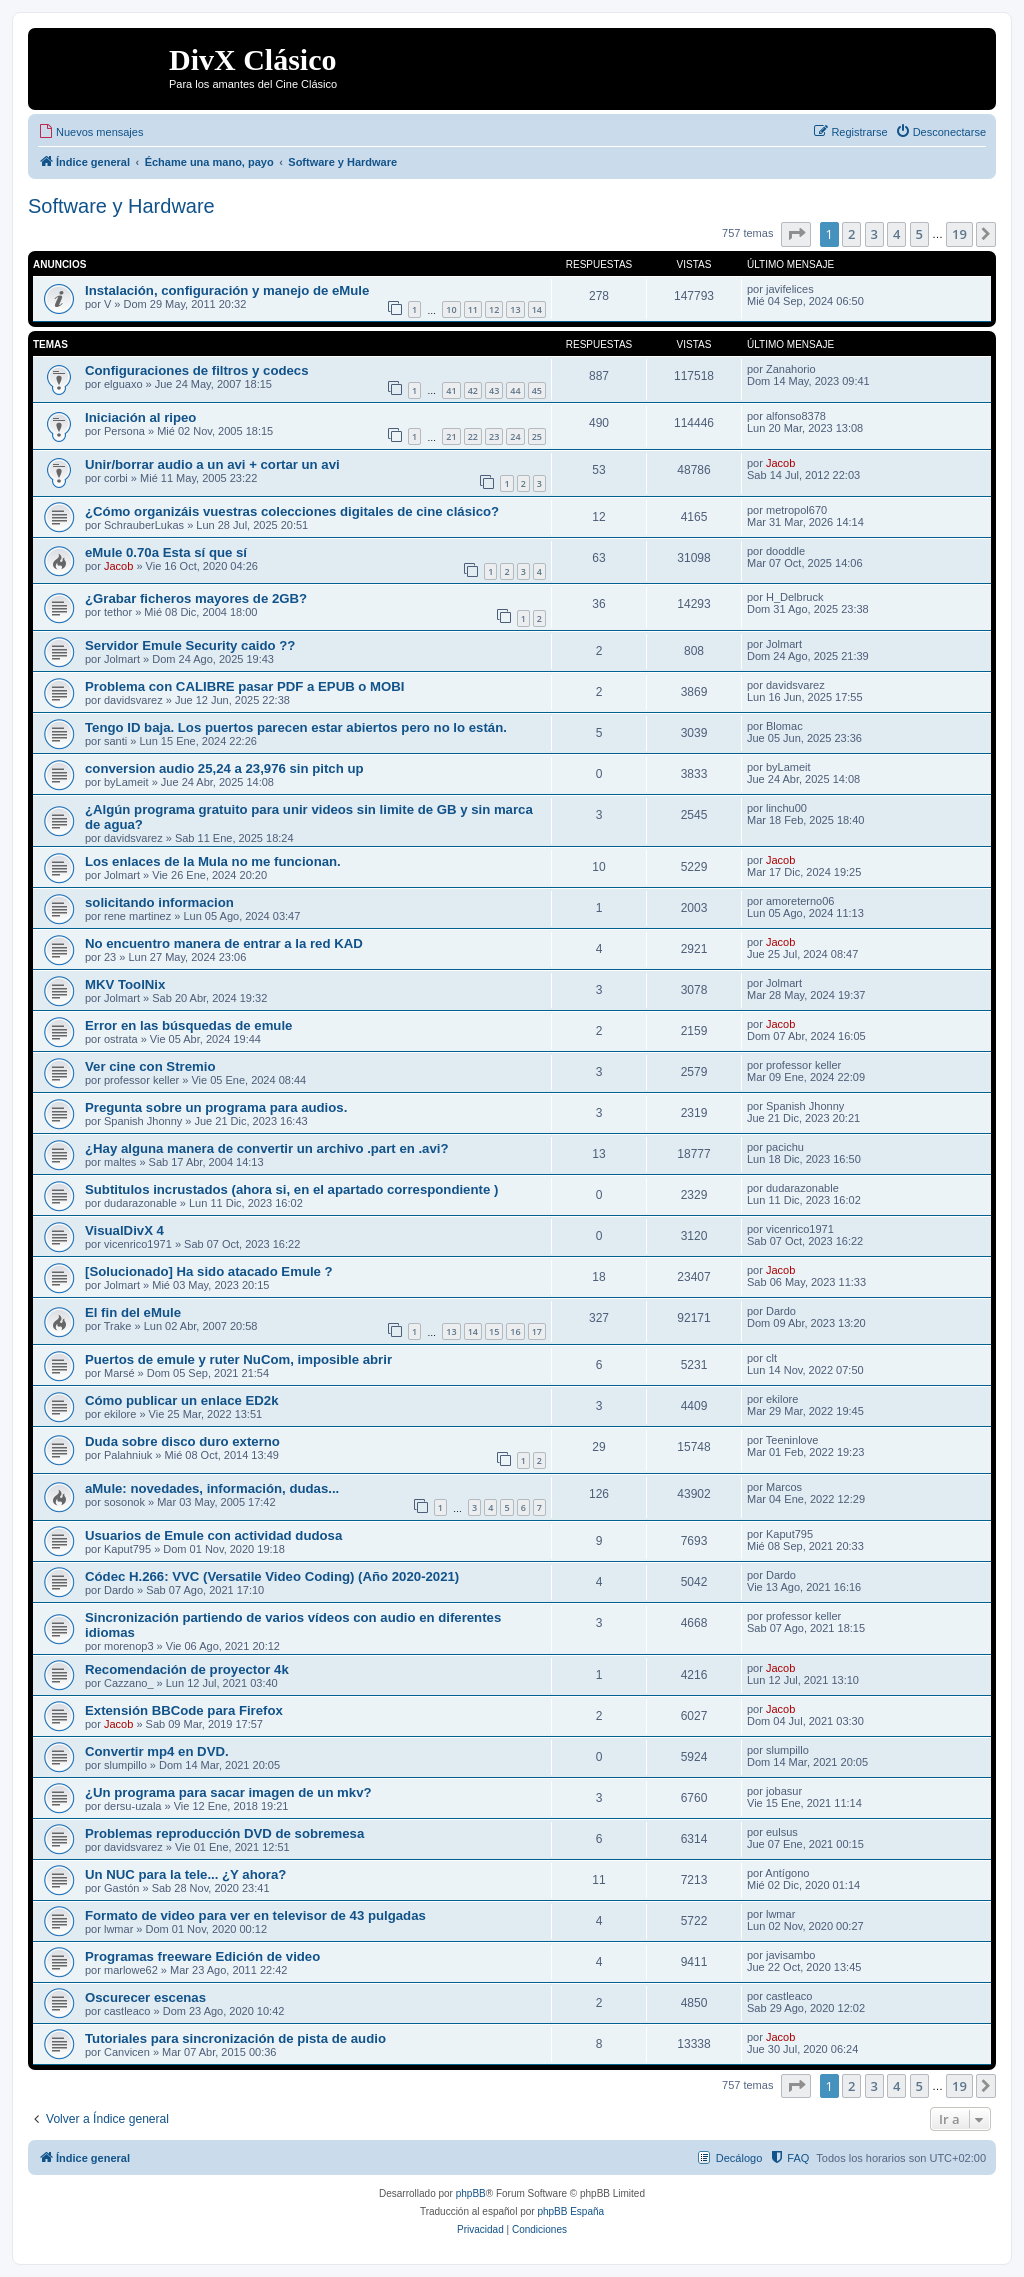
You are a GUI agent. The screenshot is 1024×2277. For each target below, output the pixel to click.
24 (515, 436)
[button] (796, 234)
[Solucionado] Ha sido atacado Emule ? (209, 1271)
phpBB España (570, 2211)
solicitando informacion (159, 902)
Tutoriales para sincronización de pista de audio (235, 2038)
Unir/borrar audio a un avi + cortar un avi (212, 464)
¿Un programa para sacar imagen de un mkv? (228, 1792)
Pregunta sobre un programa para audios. (216, 1107)
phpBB (471, 2193)
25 (537, 436)
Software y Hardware (121, 206)
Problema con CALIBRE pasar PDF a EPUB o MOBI (245, 686)
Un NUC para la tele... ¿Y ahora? (185, 1874)
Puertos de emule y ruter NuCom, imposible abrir (238, 1359)
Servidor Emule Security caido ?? (190, 645)
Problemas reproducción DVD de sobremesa (224, 1833)
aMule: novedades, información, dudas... (212, 1488)
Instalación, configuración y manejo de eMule (227, 290)
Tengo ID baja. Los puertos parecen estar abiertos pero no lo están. (296, 727)
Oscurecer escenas (145, 1997)
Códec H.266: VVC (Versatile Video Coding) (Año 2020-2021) (272, 1576)
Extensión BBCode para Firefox (184, 1710)
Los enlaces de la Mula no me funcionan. (213, 861)
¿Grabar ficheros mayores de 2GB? (196, 598)
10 (451, 309)
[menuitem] (90, 132)
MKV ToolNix (125, 984)
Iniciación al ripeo (140, 417)
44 (515, 390)
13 (515, 309)
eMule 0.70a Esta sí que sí (166, 552)
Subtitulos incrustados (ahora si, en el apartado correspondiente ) (291, 1189)
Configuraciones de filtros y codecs (197, 370)
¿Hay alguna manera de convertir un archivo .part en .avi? (267, 1148)
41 (451, 390)
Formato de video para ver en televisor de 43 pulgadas (255, 1915)
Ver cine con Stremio (150, 1066)
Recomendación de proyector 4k (187, 1669)
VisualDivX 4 (124, 1230)
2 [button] (851, 234)
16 (515, 1331)
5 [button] (919, 234)
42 (473, 390)
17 (537, 1331)
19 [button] (959, 234)
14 (537, 309)
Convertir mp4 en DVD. (157, 1751)
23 (494, 436)
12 (494, 309)
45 (537, 390)
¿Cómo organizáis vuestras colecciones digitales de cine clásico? (292, 511)
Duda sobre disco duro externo (182, 1441)
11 (473, 309)
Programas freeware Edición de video (202, 1956)
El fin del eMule (133, 1312)
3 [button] (874, 234)
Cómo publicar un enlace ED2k (181, 1400)
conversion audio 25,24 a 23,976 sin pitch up (224, 768)
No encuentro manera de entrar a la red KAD (224, 943)
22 (473, 436)
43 (494, 390)
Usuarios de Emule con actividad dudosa (213, 1535)
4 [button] (896, 234)
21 (451, 436)
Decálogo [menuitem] (739, 2158)
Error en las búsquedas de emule (188, 1025)
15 (494, 1331)
